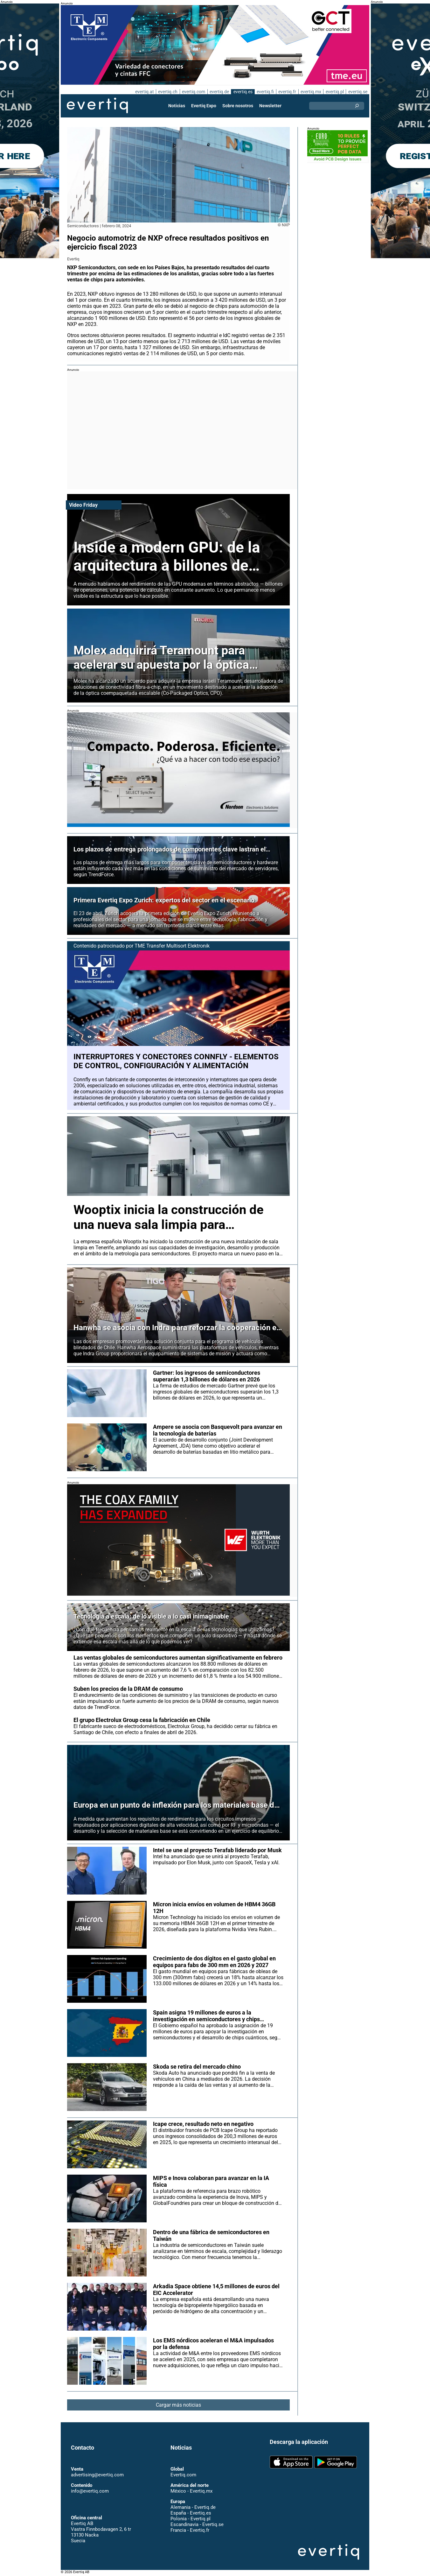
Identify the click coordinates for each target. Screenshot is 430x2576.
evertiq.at (143, 91)
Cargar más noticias (178, 2412)
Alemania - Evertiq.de (192, 2507)
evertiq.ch (167, 91)
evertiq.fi (265, 91)
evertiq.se (357, 91)
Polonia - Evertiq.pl (190, 2519)
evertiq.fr (287, 91)
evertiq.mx (310, 91)
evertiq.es (242, 91)
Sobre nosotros (238, 105)
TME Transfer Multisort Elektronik (173, 946)
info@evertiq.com (89, 2491)
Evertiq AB (97, 106)
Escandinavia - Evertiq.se (196, 2525)
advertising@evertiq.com (97, 2475)
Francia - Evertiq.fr (189, 2530)
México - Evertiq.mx (191, 2491)
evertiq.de (218, 91)
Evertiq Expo (203, 105)
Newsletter (270, 105)
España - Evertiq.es (190, 2513)
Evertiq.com (183, 2475)
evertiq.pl (334, 91)
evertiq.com (193, 91)
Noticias (177, 105)
